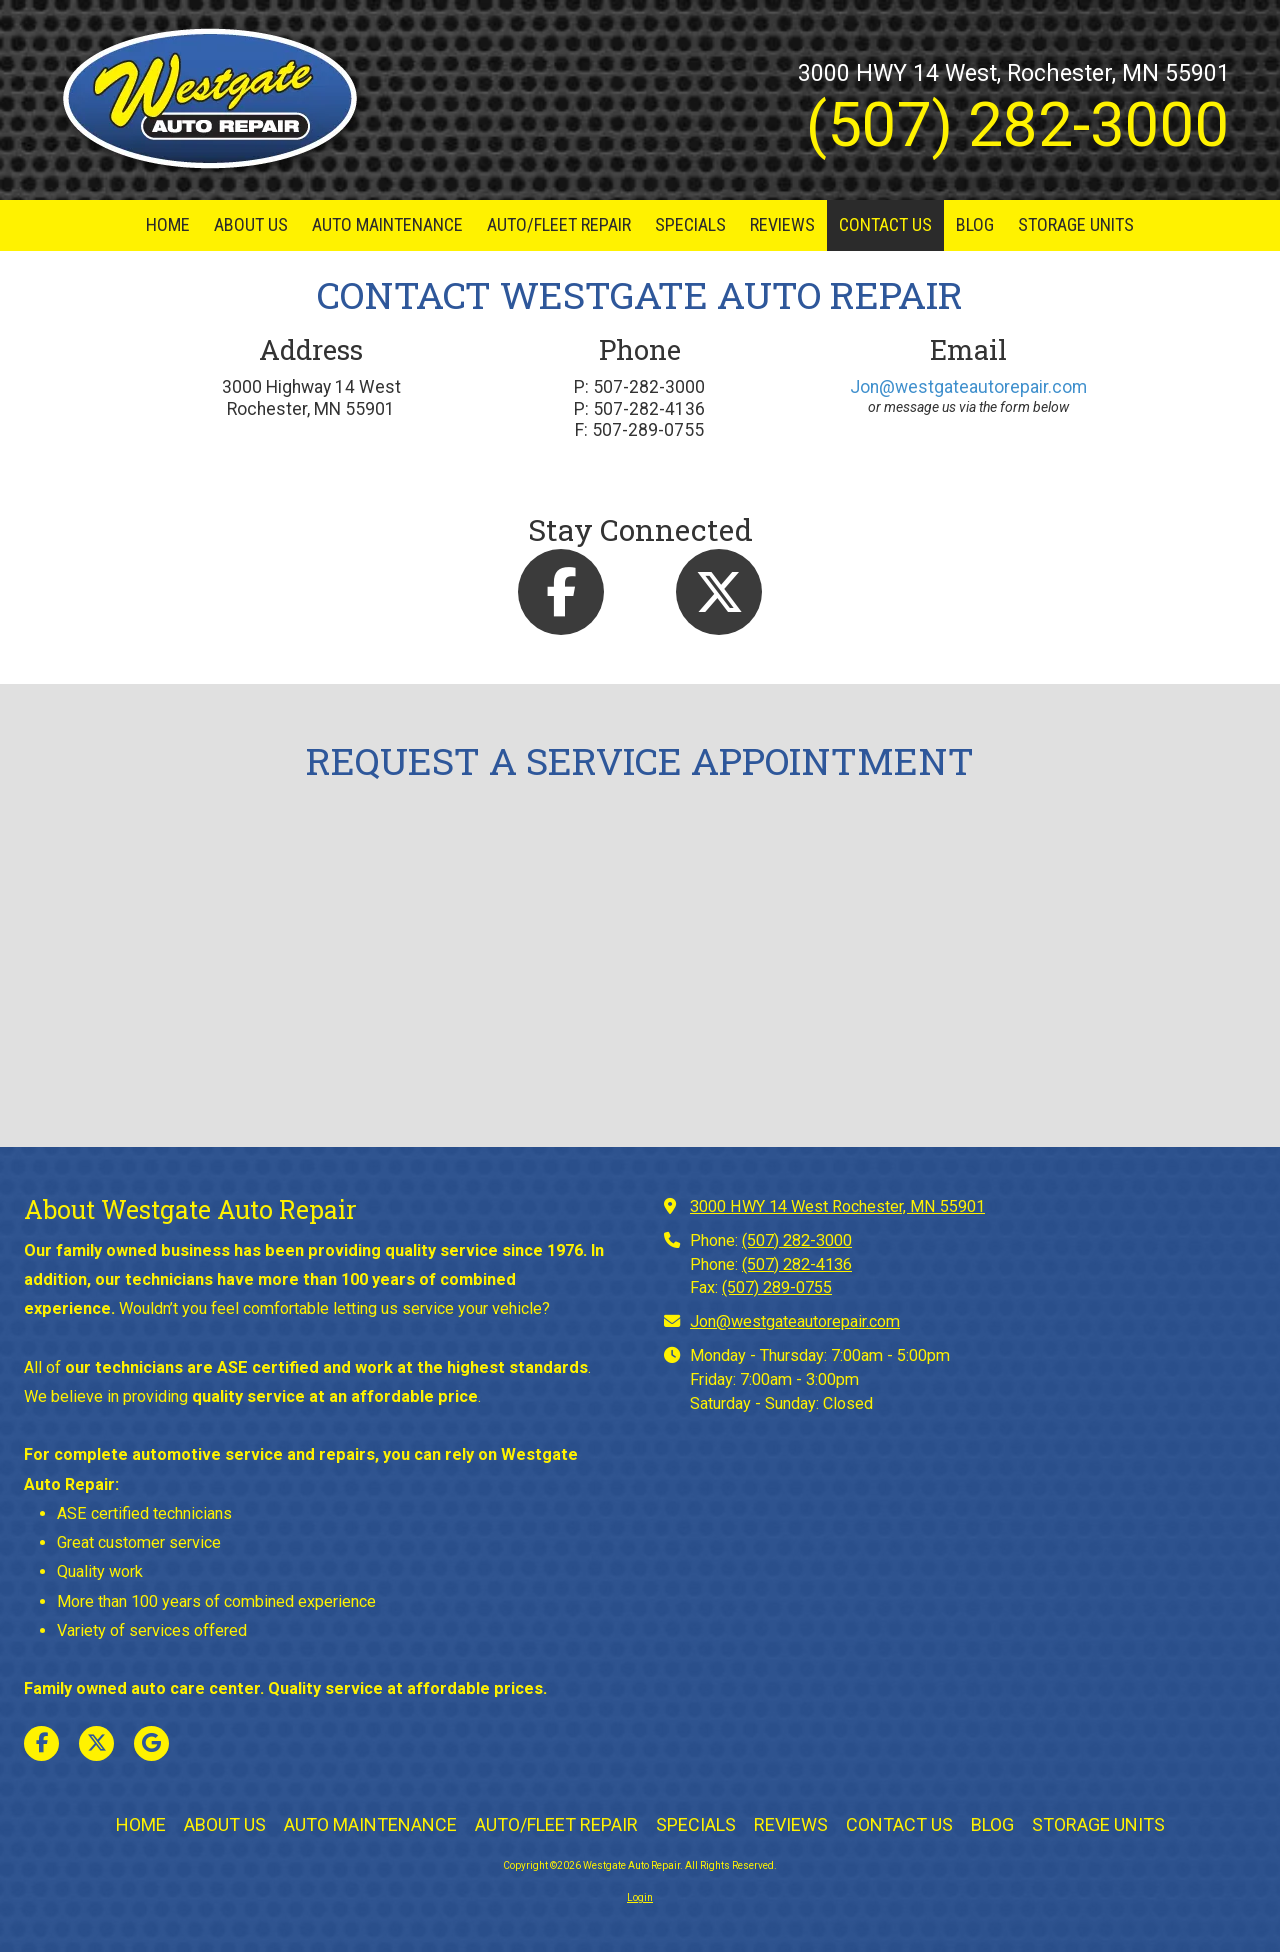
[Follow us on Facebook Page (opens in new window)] (561, 592)
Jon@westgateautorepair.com (968, 387)
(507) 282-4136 (797, 1264)
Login (640, 1897)
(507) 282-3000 (797, 1240)
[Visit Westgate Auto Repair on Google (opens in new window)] (151, 1743)
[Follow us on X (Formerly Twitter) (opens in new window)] (719, 592)
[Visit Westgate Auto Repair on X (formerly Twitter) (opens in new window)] (96, 1743)
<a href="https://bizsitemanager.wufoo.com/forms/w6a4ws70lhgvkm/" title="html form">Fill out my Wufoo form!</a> (640, 973)
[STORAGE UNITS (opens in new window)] (1076, 225)
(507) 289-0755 (777, 1287)
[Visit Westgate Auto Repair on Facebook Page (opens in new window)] (41, 1743)
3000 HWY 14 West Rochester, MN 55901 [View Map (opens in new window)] (837, 1206)
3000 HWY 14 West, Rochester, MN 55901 (1014, 73)
